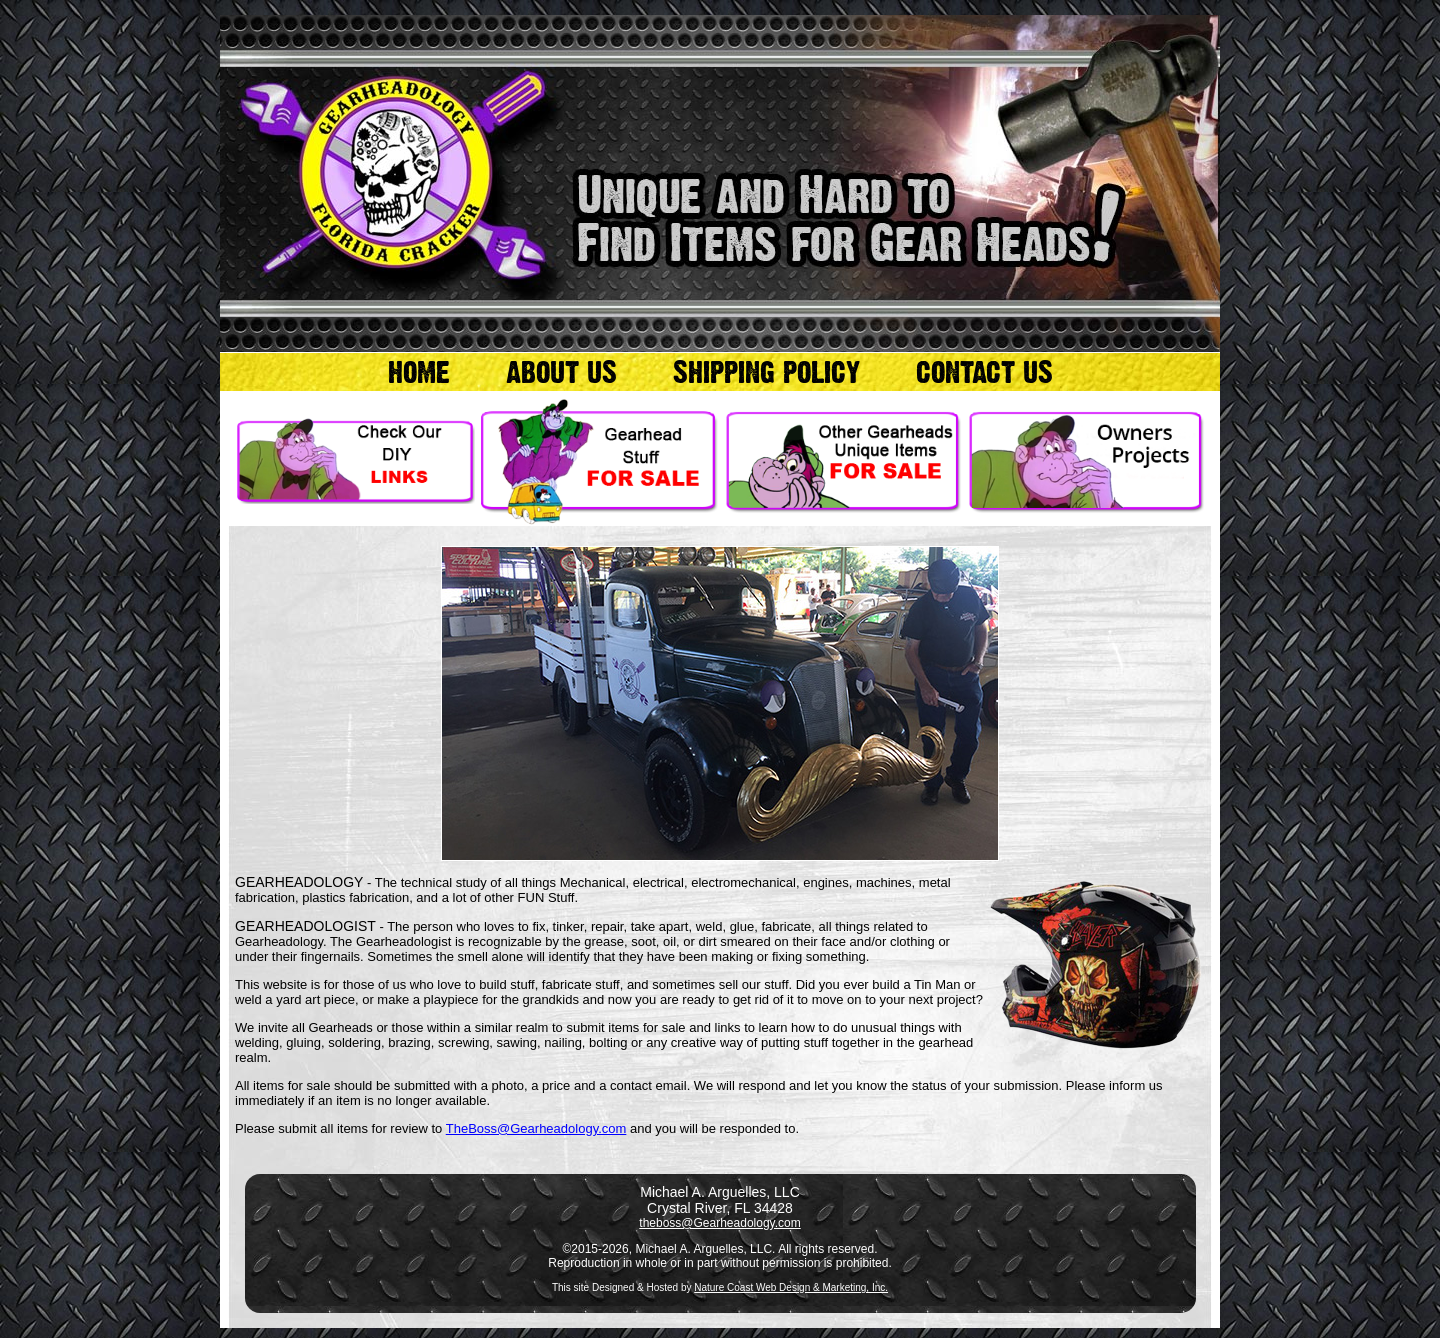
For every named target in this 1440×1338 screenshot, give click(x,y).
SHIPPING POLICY (766, 372)
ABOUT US (561, 372)
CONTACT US (984, 372)
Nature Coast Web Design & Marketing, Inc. (791, 1287)
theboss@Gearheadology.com (719, 1223)
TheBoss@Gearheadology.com (536, 1128)
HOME (419, 372)
